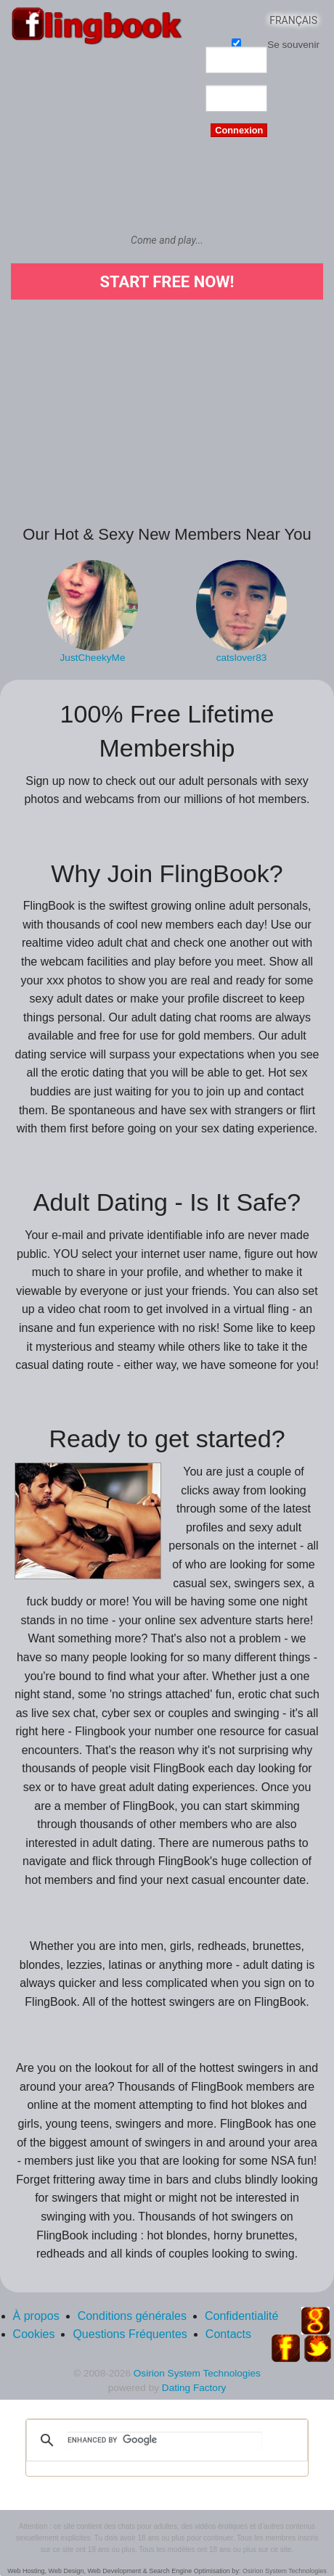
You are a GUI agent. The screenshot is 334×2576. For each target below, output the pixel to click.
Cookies (34, 2334)
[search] (165, 2440)
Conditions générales (132, 2316)
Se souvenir (236, 42)
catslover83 (241, 657)
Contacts (228, 2334)
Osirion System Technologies (197, 2373)
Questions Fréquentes (130, 2334)
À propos (36, 2316)
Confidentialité (241, 2316)
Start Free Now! (166, 282)
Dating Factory (194, 2387)
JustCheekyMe (93, 657)
